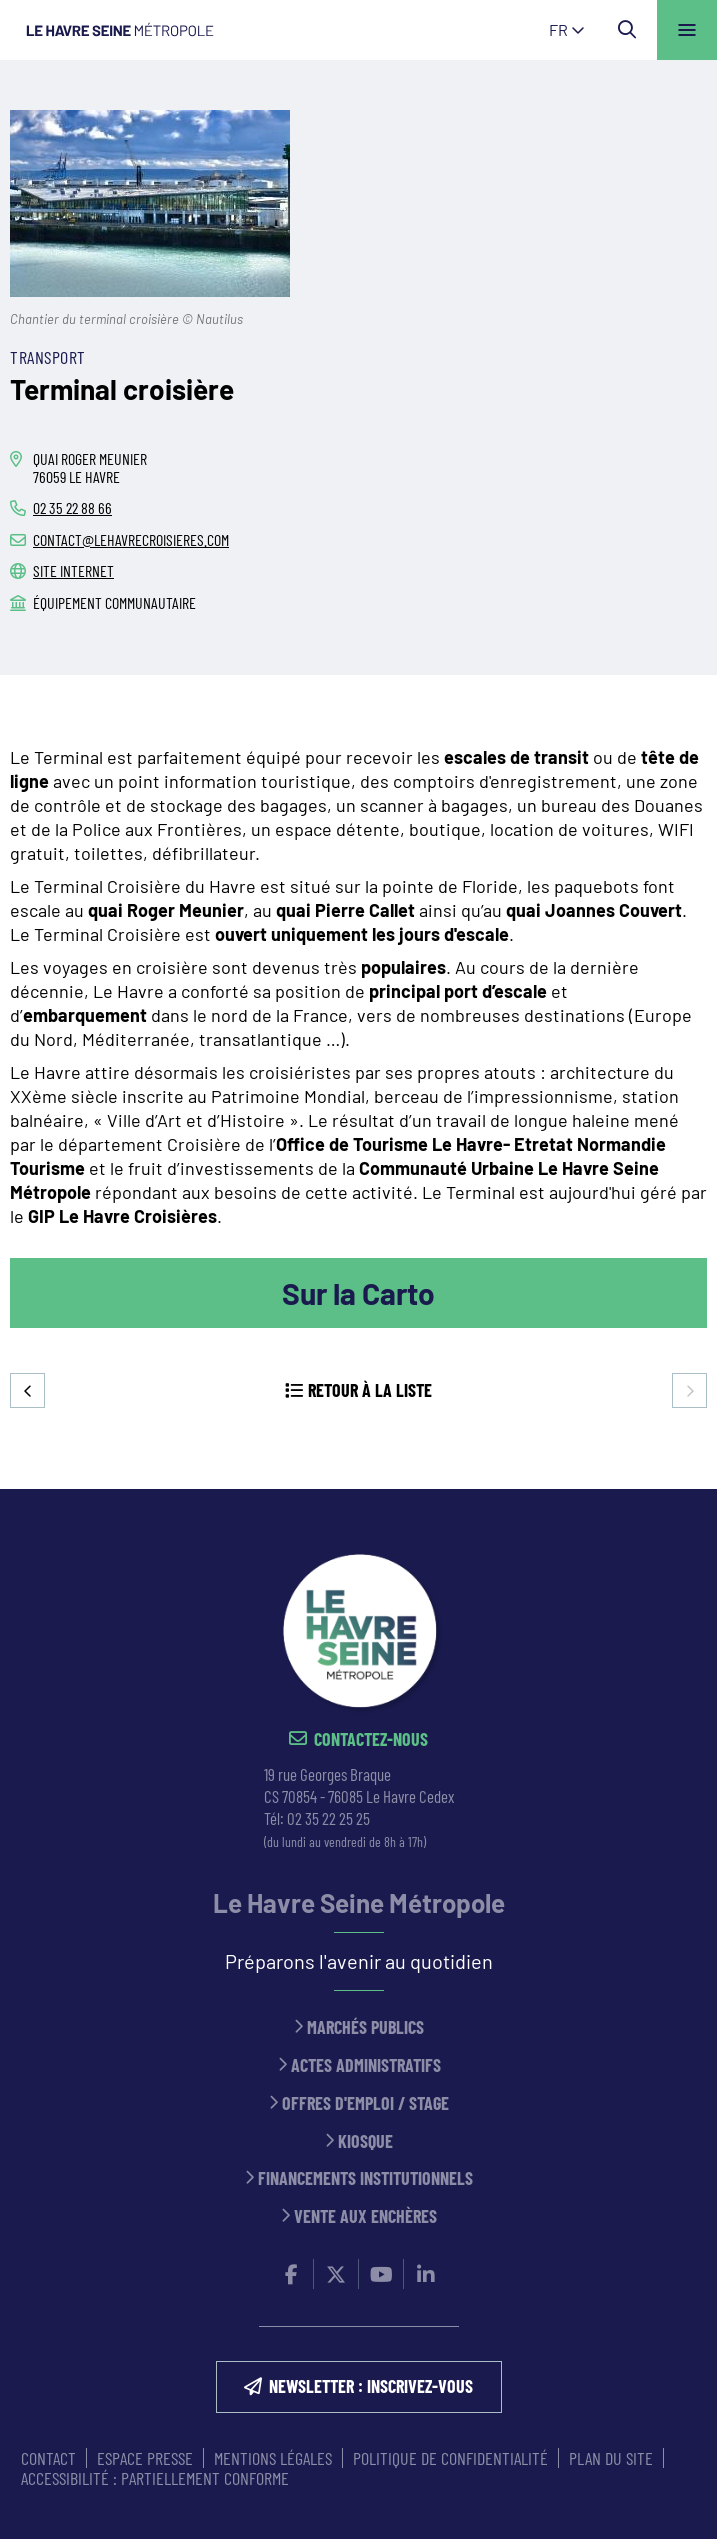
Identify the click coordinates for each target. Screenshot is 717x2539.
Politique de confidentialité (450, 2458)
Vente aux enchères (365, 2216)
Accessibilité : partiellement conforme (155, 2478)
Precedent (27, 1390)
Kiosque (365, 2141)
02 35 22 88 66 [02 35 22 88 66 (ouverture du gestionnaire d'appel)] (72, 507)
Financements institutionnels (365, 2178)
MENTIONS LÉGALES (273, 2458)
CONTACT (48, 2458)
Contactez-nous (371, 1739)
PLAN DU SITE (611, 2458)
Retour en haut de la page (672, 1489)
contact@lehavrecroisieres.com (131, 539)
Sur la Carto (358, 1293)
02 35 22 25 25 (328, 1818)
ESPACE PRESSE (145, 2458)
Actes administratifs (366, 2065)
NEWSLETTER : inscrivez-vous (371, 2386)
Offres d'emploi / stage (365, 2103)
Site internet (73, 570)
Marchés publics (365, 2027)
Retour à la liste (370, 1390)
